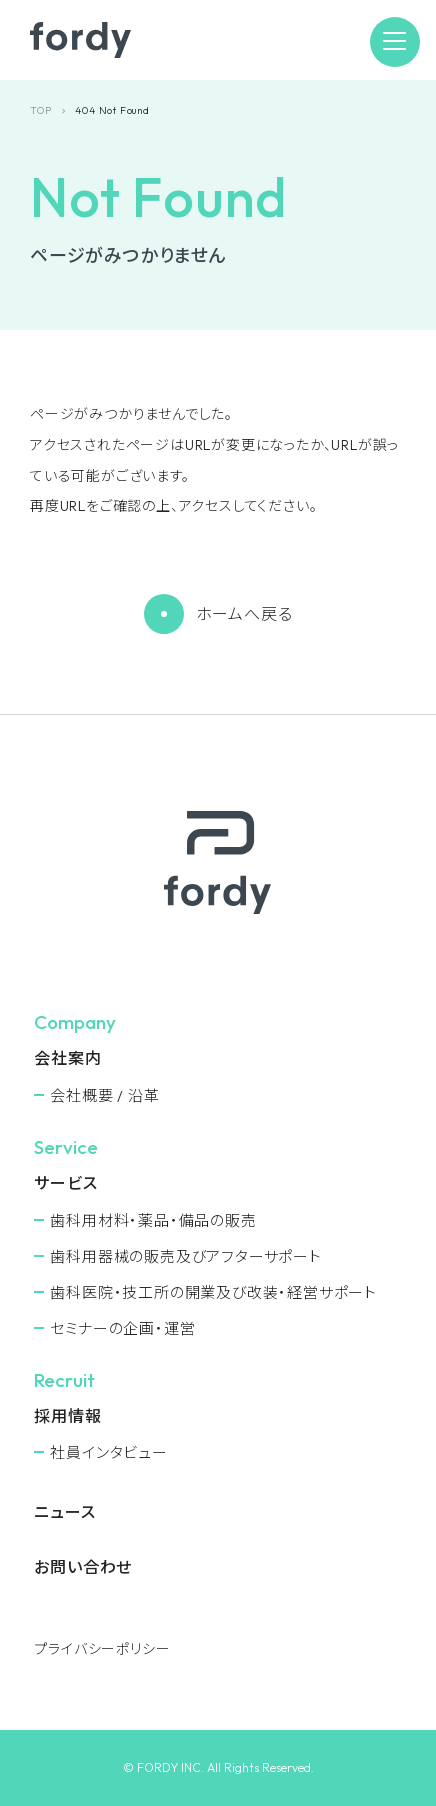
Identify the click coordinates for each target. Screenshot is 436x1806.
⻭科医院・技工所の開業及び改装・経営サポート (213, 1292)
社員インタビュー (108, 1452)
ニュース (64, 1512)
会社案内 (67, 1058)
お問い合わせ (83, 1567)
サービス (65, 1183)
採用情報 (67, 1416)
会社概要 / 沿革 (104, 1095)
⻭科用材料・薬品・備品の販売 (153, 1220)
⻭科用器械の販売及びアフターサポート (185, 1256)
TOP (40, 110)
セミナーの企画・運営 (122, 1328)
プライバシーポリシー (102, 1649)
